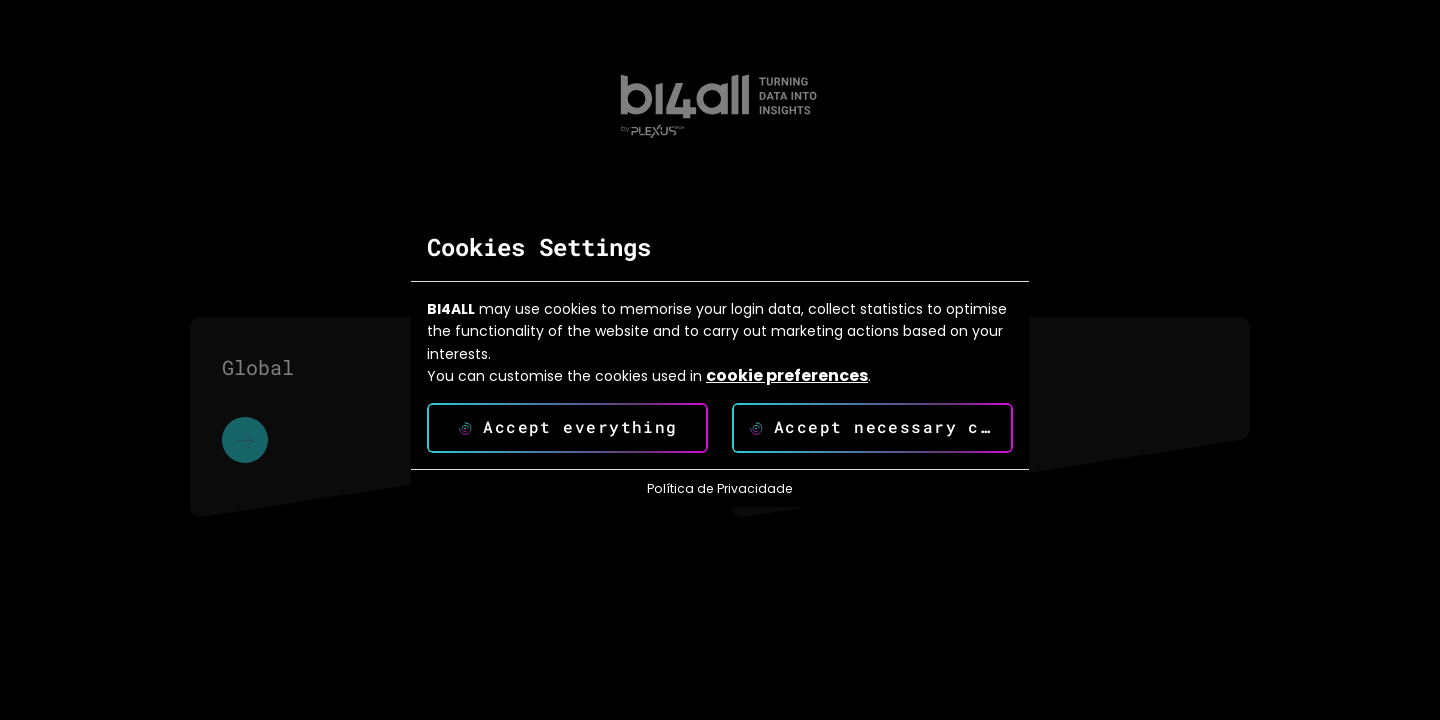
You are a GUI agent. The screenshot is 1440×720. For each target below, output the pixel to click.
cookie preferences (787, 376)
